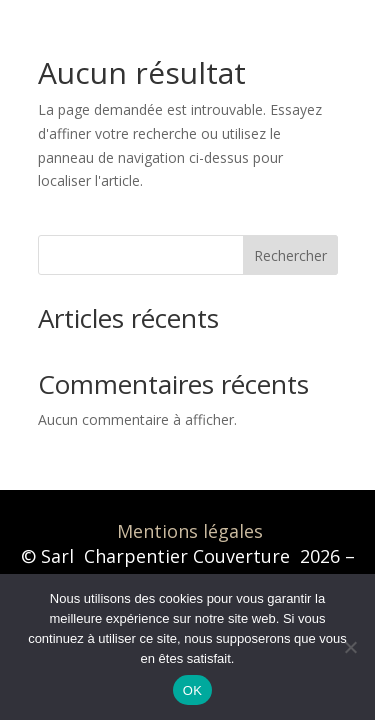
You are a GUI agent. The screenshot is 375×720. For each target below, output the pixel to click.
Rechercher (290, 255)
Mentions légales (190, 531)
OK (192, 690)
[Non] (350, 647)
